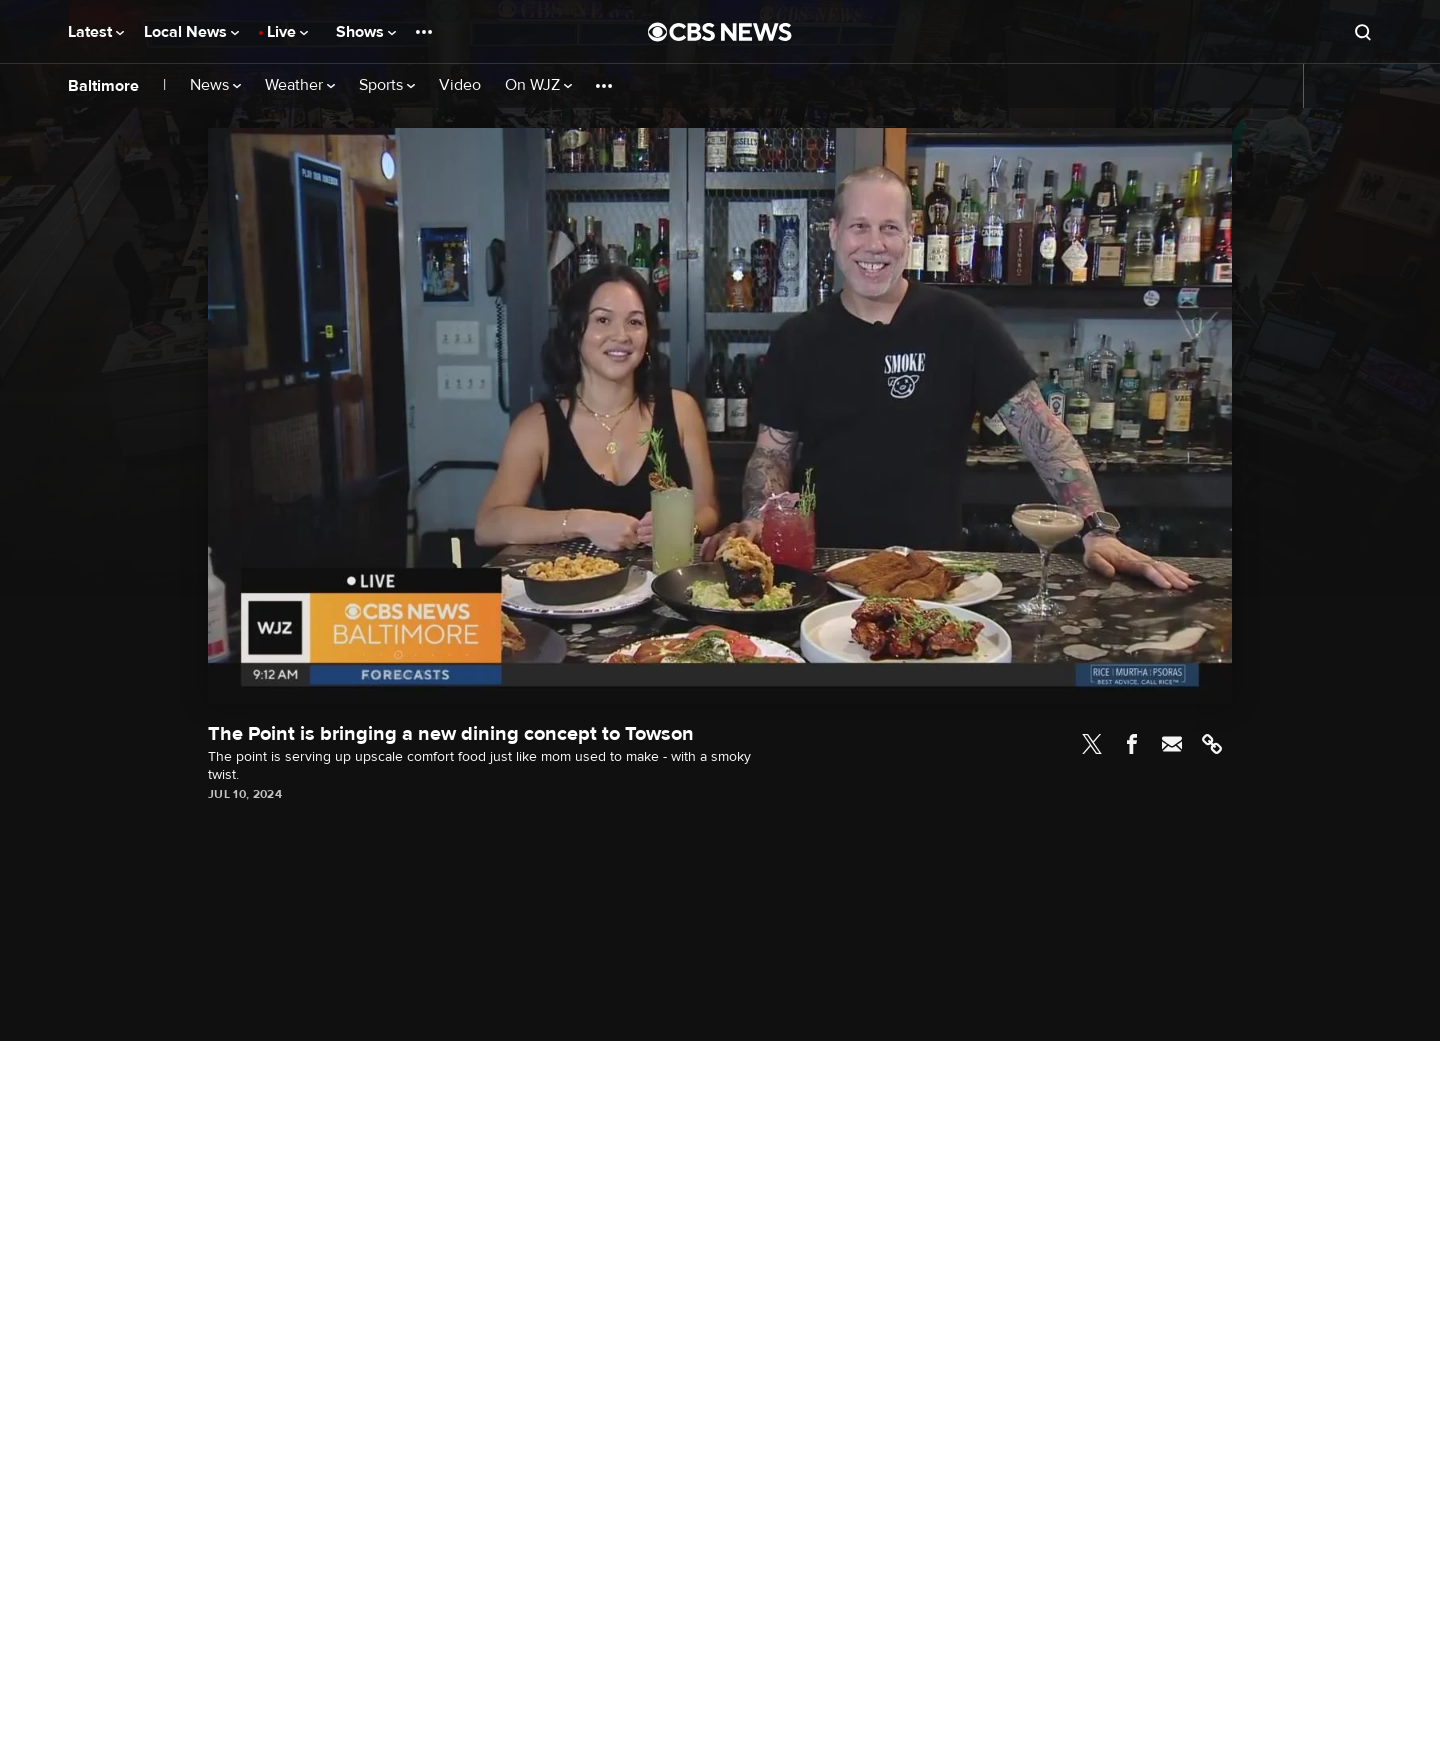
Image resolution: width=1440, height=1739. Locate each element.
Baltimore (103, 86)
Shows (366, 32)
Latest (96, 32)
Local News (191, 32)
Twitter (1092, 744)
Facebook (1132, 744)
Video (460, 85)
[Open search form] (1363, 32)
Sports (387, 85)
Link (1212, 744)
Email (1172, 744)
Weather (300, 85)
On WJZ (538, 85)
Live (287, 32)
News (215, 85)
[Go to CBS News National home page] (720, 32)
